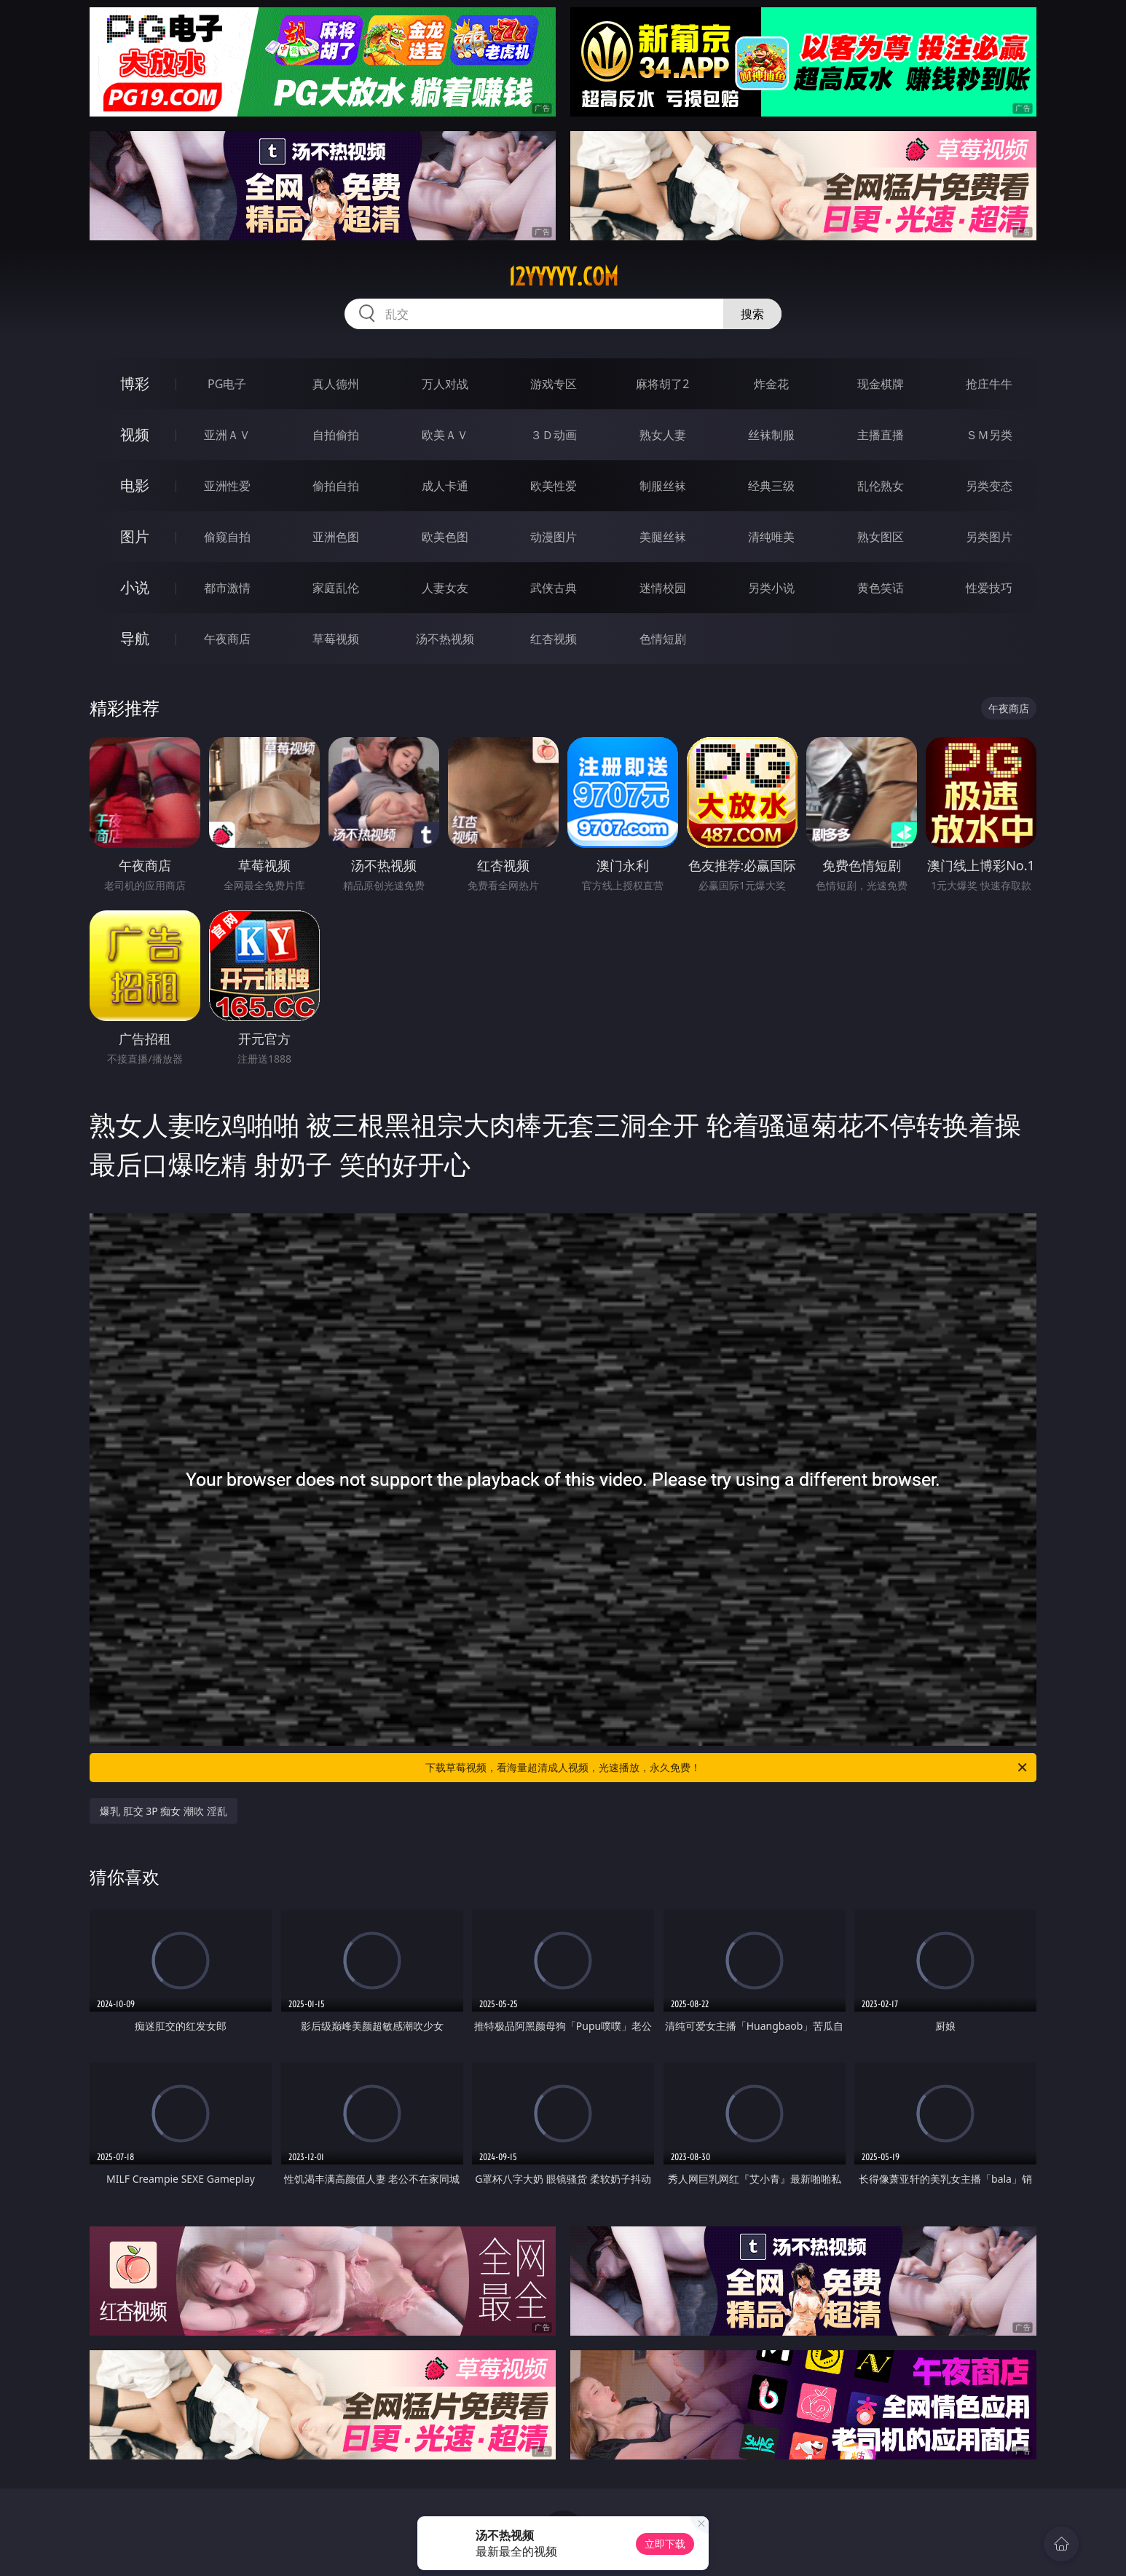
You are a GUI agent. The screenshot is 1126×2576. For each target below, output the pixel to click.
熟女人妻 (662, 435)
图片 (134, 536)
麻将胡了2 (662, 384)
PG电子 (227, 384)
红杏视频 (553, 639)
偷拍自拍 (335, 486)
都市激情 (227, 588)
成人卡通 (445, 486)
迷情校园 (662, 588)
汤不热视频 (445, 639)
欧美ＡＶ (445, 435)
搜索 (752, 314)
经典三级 (771, 486)
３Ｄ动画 (553, 435)
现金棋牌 (880, 384)
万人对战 (445, 384)
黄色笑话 (880, 588)
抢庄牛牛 (989, 384)
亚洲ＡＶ (227, 435)
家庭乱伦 (335, 588)
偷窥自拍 (227, 537)
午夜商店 (227, 639)
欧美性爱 (553, 486)
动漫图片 (553, 537)
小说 (134, 587)
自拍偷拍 (335, 435)
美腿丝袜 (662, 537)
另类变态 (989, 486)
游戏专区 (553, 384)
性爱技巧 (989, 588)
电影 (134, 485)
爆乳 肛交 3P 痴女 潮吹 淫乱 (163, 1811)
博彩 (134, 383)
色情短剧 (662, 639)
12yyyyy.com (563, 276)
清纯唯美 (771, 537)
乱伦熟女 (880, 486)
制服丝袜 (662, 486)
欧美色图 (445, 537)
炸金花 (771, 384)
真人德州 (335, 384)
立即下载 (665, 2544)
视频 (134, 434)
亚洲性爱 (227, 486)
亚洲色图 (335, 537)
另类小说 (771, 588)
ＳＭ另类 (989, 435)
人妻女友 (445, 588)
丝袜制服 (771, 435)
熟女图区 (880, 537)
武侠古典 (553, 588)
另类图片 (989, 537)
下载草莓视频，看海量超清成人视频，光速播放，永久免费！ (727, 1767)
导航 (134, 638)
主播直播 (880, 435)
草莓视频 (335, 639)
